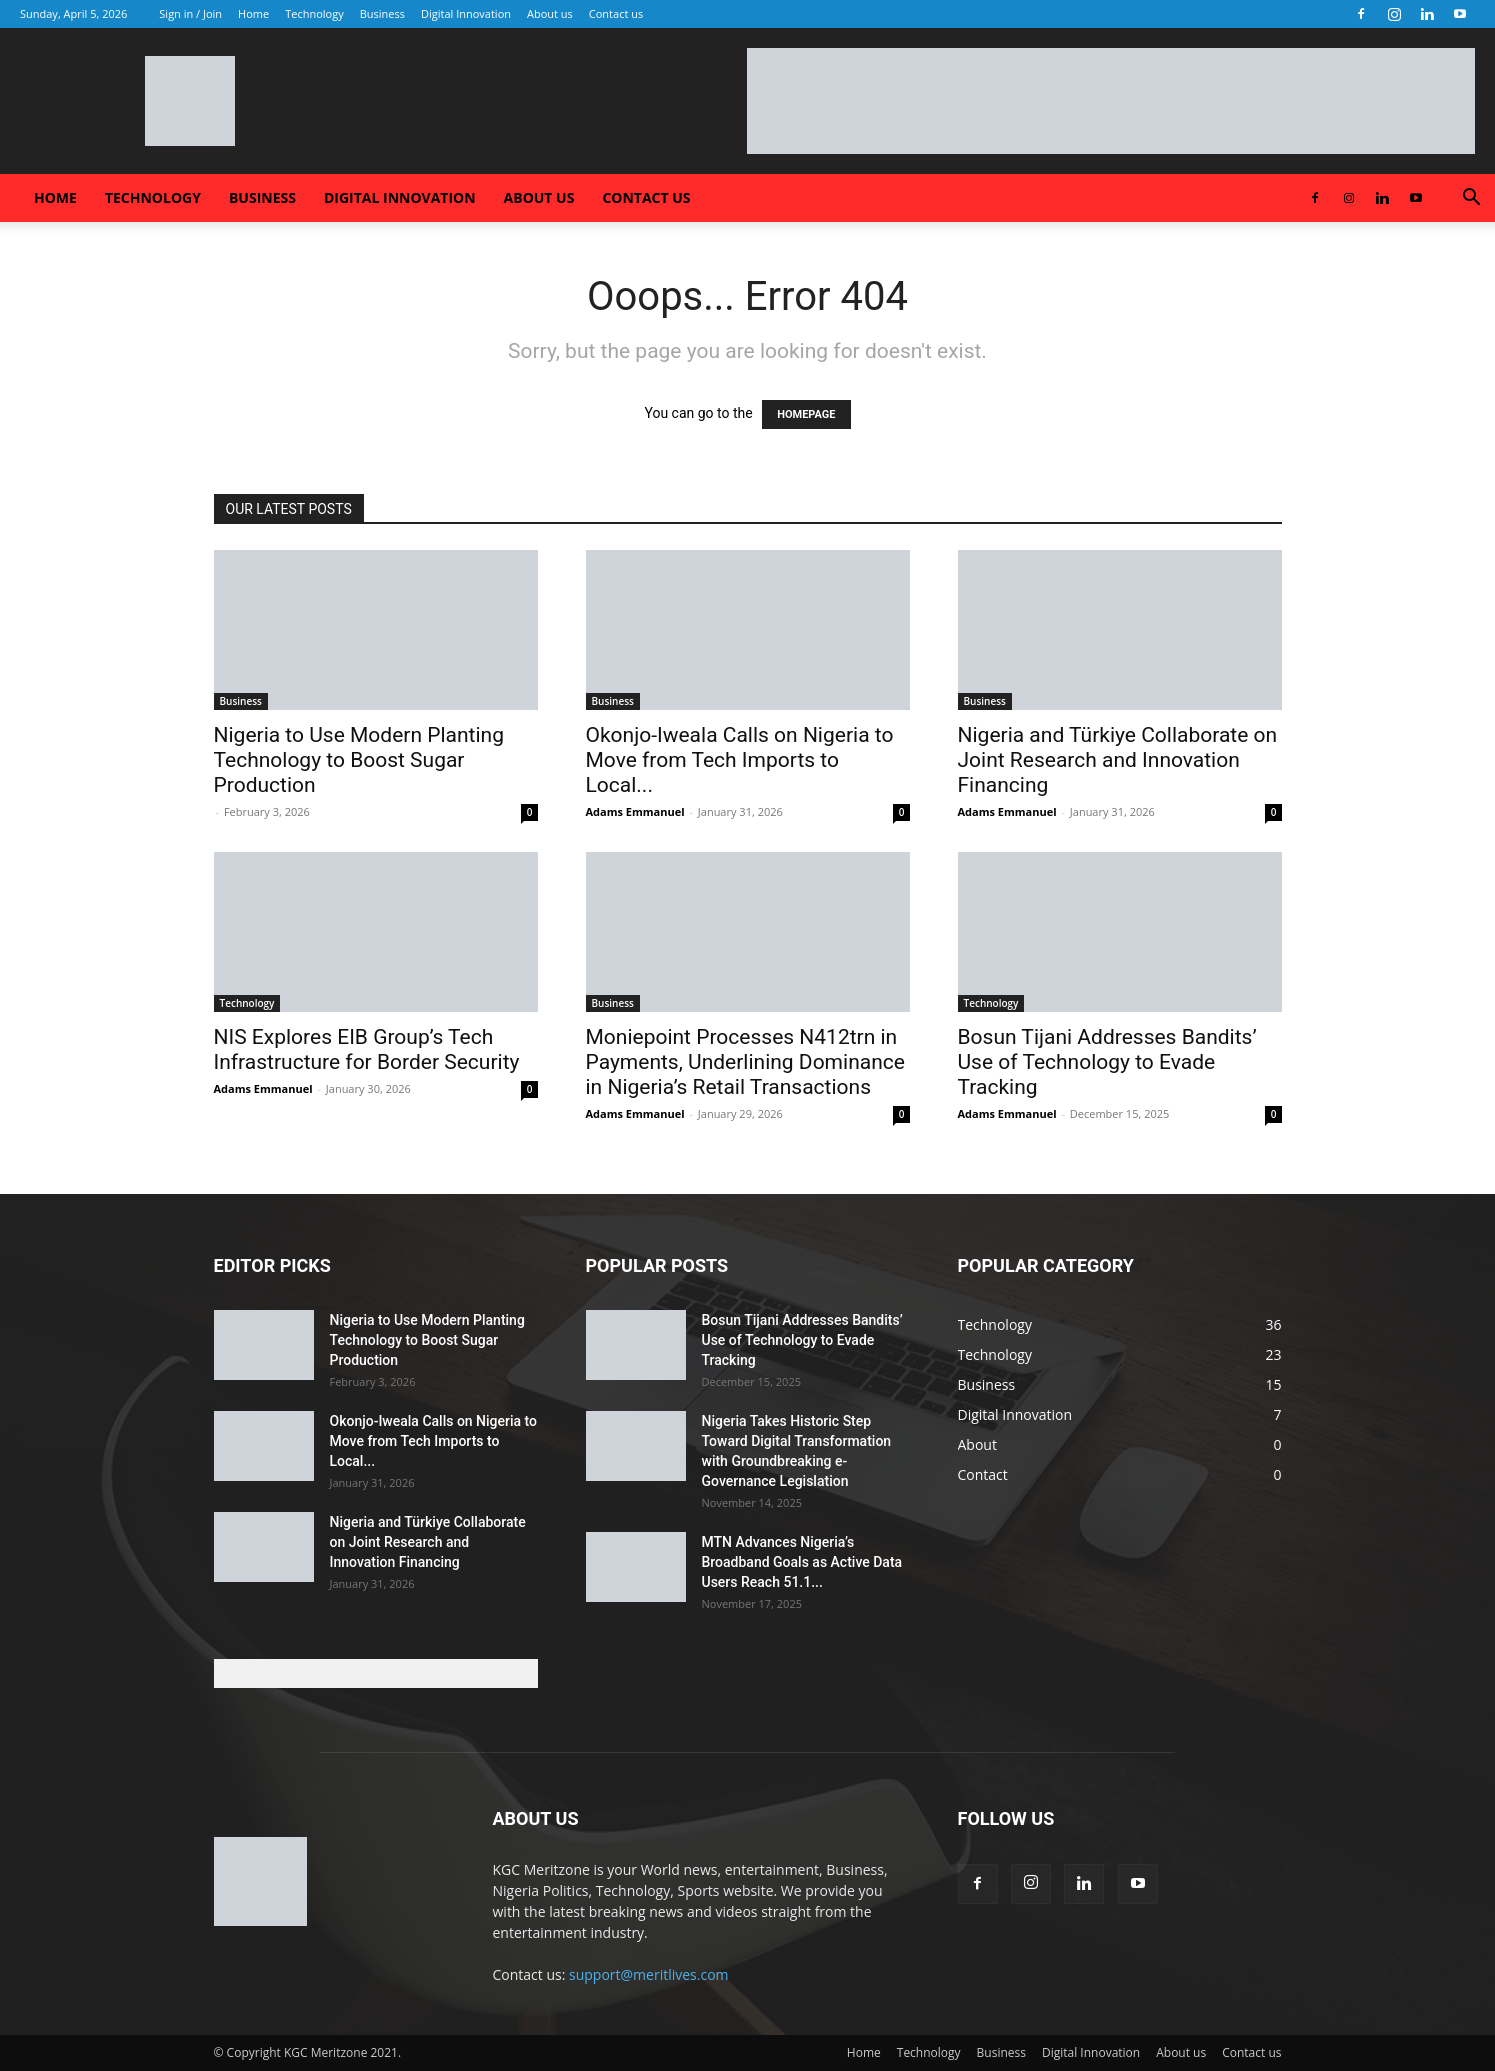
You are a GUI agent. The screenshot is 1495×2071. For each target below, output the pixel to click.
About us (550, 13)
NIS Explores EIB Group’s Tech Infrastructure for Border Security (367, 1049)
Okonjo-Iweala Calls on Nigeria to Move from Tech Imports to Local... (740, 760)
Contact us (616, 13)
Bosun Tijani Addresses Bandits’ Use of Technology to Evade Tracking (1107, 1062)
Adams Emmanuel (635, 811)
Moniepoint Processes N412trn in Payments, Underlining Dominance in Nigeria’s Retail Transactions (745, 1062)
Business (382, 13)
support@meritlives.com (649, 1974)
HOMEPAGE (806, 414)
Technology (314, 13)
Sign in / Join (190, 13)
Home (253, 13)
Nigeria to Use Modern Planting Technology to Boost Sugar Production (359, 760)
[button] (1471, 199)
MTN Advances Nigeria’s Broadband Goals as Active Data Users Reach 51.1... (802, 1562)
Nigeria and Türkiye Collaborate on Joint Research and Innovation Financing (1118, 760)
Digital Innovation (466, 13)
